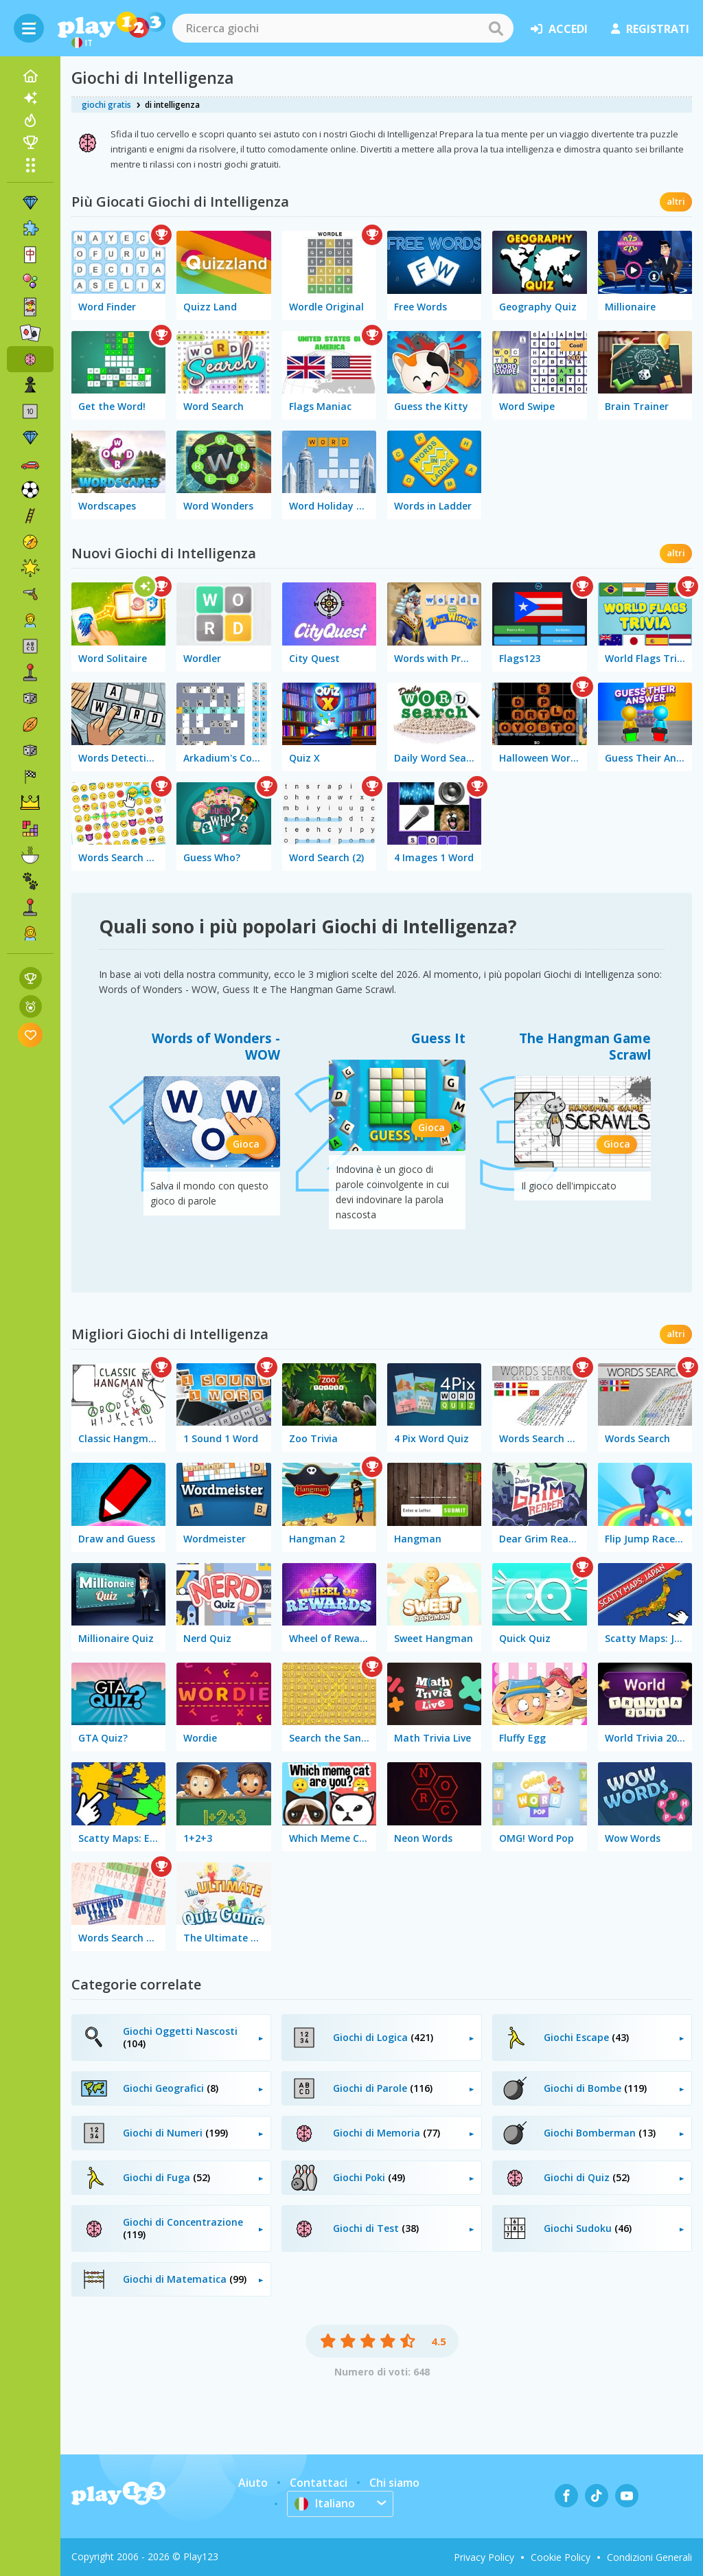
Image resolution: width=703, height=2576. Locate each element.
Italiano (325, 2503)
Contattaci (318, 2482)
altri (676, 201)
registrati (650, 28)
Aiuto (253, 2482)
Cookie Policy (560, 2557)
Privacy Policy (484, 2557)
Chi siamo (394, 2482)
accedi (559, 28)
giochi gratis (106, 105)
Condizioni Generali (649, 2557)
